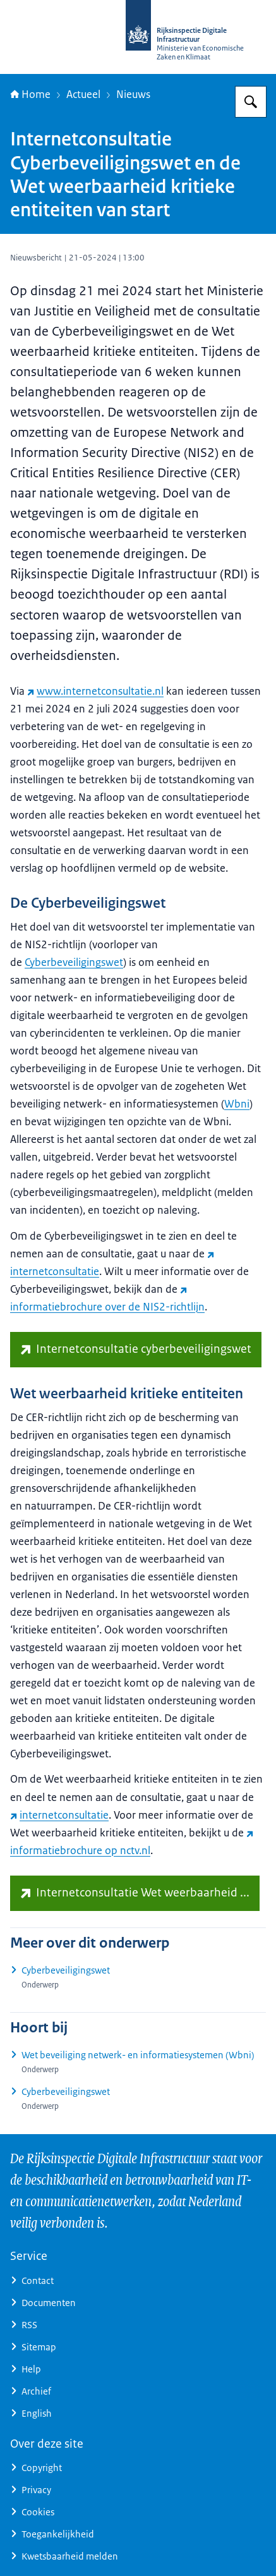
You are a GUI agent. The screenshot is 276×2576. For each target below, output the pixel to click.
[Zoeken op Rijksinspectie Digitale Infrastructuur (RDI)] (251, 102)
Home (30, 94)
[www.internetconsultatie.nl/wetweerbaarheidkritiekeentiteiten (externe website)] (135, 1893)
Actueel (83, 94)
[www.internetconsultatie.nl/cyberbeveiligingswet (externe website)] (135, 1349)
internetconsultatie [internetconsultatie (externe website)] (59, 1815)
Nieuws (133, 94)
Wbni (236, 1104)
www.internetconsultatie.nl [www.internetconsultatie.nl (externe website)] (95, 691)
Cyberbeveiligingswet (74, 962)
